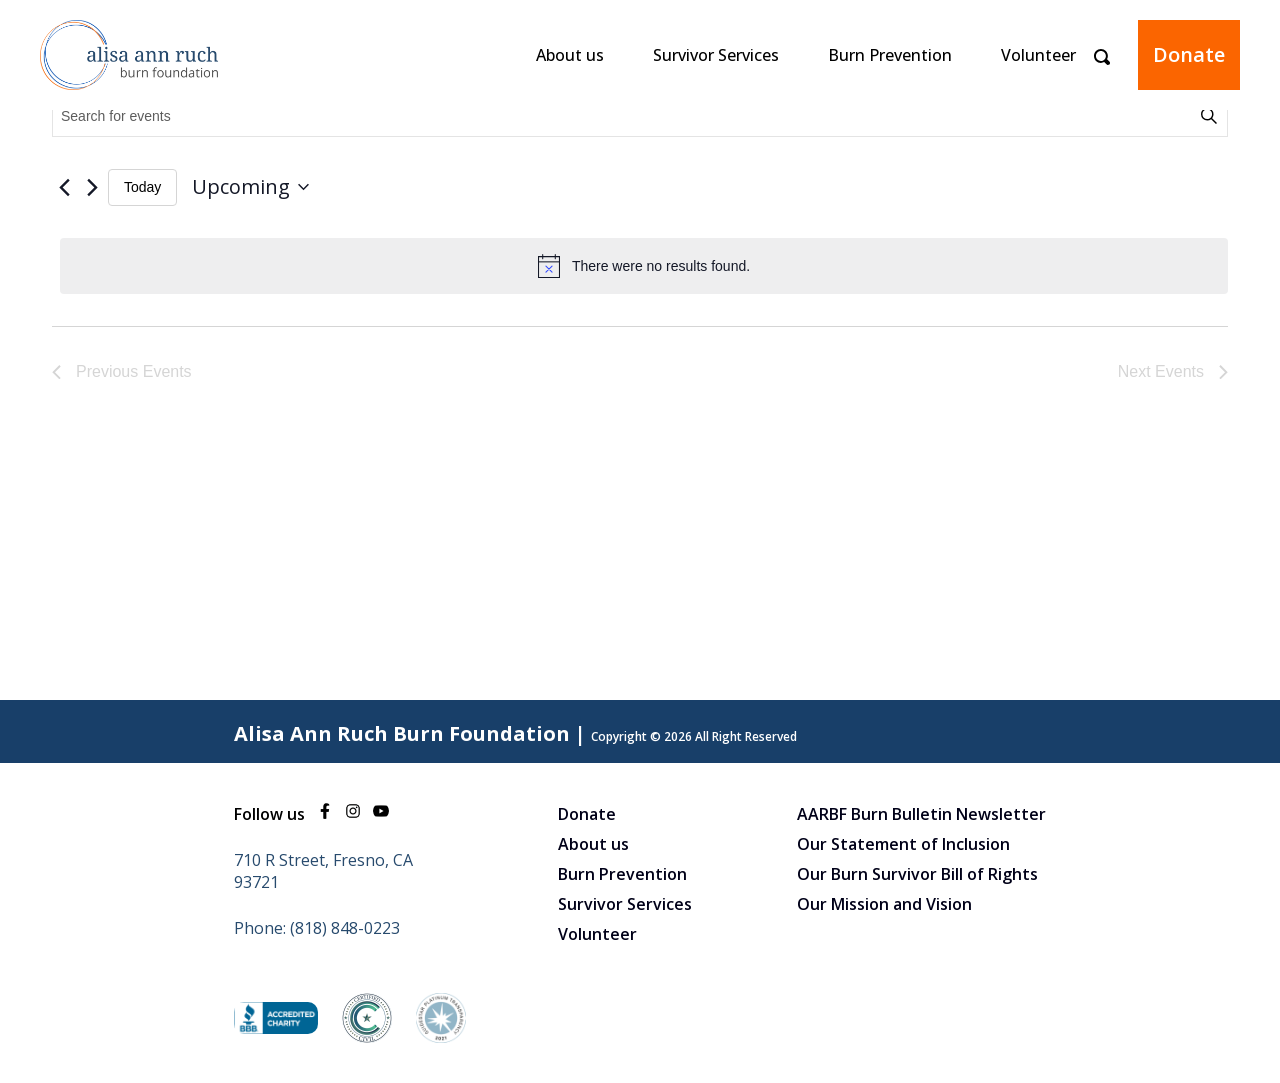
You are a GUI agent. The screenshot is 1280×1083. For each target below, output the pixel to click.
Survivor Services (716, 55)
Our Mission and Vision (884, 904)
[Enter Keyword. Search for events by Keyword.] (625, 116)
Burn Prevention (890, 55)
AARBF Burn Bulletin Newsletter (921, 814)
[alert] (644, 266)
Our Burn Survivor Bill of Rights (917, 874)
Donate (1189, 54)
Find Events (1212, 116)
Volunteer (1038, 55)
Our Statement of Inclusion (903, 844)
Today (142, 187)
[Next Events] (92, 187)
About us (570, 55)
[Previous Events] (64, 187)
